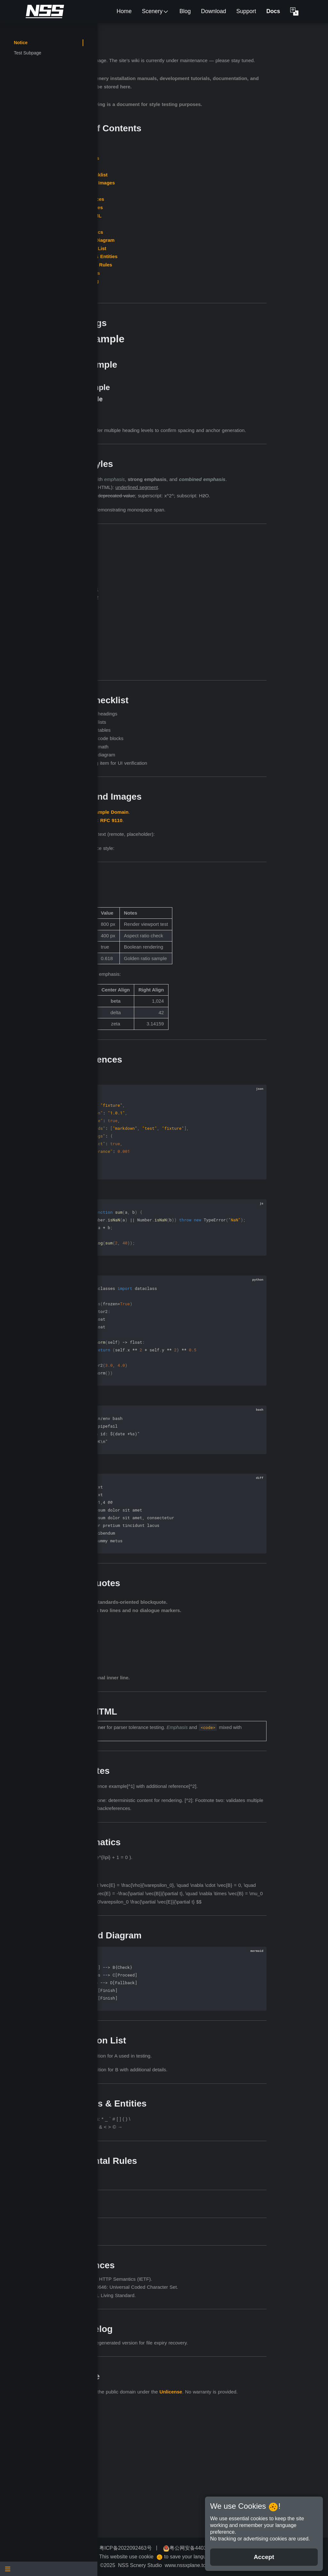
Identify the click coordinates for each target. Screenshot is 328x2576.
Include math (182, 795)
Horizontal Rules (184, 289)
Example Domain (200, 861)
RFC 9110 (203, 869)
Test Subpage (27, 52)
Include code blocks (190, 787)
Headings (176, 174)
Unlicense (169, 2514)
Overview (176, 166)
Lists (170, 191)
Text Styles (178, 182)
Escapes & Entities (187, 281)
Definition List (181, 273)
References (178, 297)
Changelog (177, 305)
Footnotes (177, 248)
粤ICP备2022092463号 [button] (171, 2548)
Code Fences (180, 223)
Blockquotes (179, 232)
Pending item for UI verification (201, 812)
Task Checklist (182, 199)
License (174, 314)
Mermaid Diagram (185, 264)
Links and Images (185, 207)
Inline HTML (179, 240)
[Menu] (48, 2569)
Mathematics (179, 256)
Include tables (183, 779)
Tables (172, 215)
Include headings (187, 763)
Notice (21, 42)
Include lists (181, 771)
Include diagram (186, 804)
